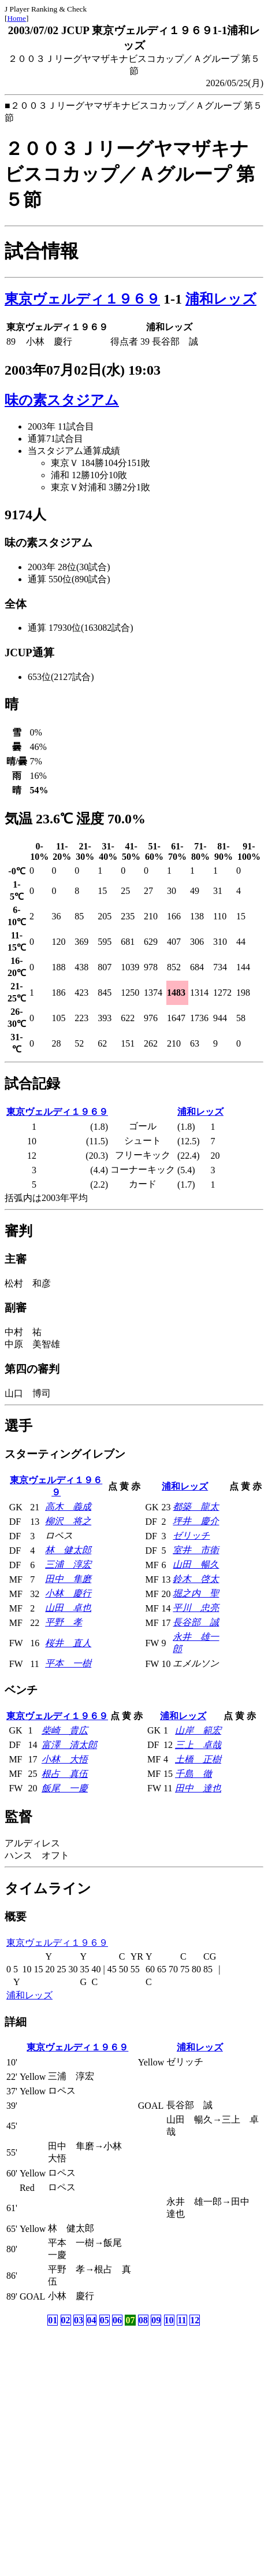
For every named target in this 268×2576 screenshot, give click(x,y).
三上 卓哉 (198, 1745)
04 (91, 2320)
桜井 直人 (68, 1643)
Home (16, 18)
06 (117, 2320)
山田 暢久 (196, 1564)
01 (52, 2320)
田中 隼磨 (68, 1579)
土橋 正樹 (198, 1759)
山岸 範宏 (198, 1730)
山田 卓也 (68, 1608)
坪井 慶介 (196, 1521)
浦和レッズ (220, 298)
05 (104, 2320)
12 (194, 2320)
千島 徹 (193, 1774)
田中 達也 (198, 1788)
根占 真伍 (65, 1774)
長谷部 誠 (196, 1622)
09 (156, 2320)
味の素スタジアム (62, 400)
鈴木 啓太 (196, 1579)
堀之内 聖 (196, 1593)
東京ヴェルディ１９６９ (82, 298)
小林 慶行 (68, 1593)
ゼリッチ (191, 1535)
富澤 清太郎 (69, 1745)
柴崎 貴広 (65, 1730)
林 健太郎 (68, 1550)
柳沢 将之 (68, 1521)
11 (181, 2320)
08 (143, 2320)
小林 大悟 (65, 1759)
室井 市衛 (196, 1550)
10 (169, 2320)
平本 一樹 (68, 1663)
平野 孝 (63, 1622)
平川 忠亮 (196, 1608)
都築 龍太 (196, 1506)
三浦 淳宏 (68, 1564)
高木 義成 (68, 1506)
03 (78, 2320)
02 (65, 2320)
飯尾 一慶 (65, 1788)
